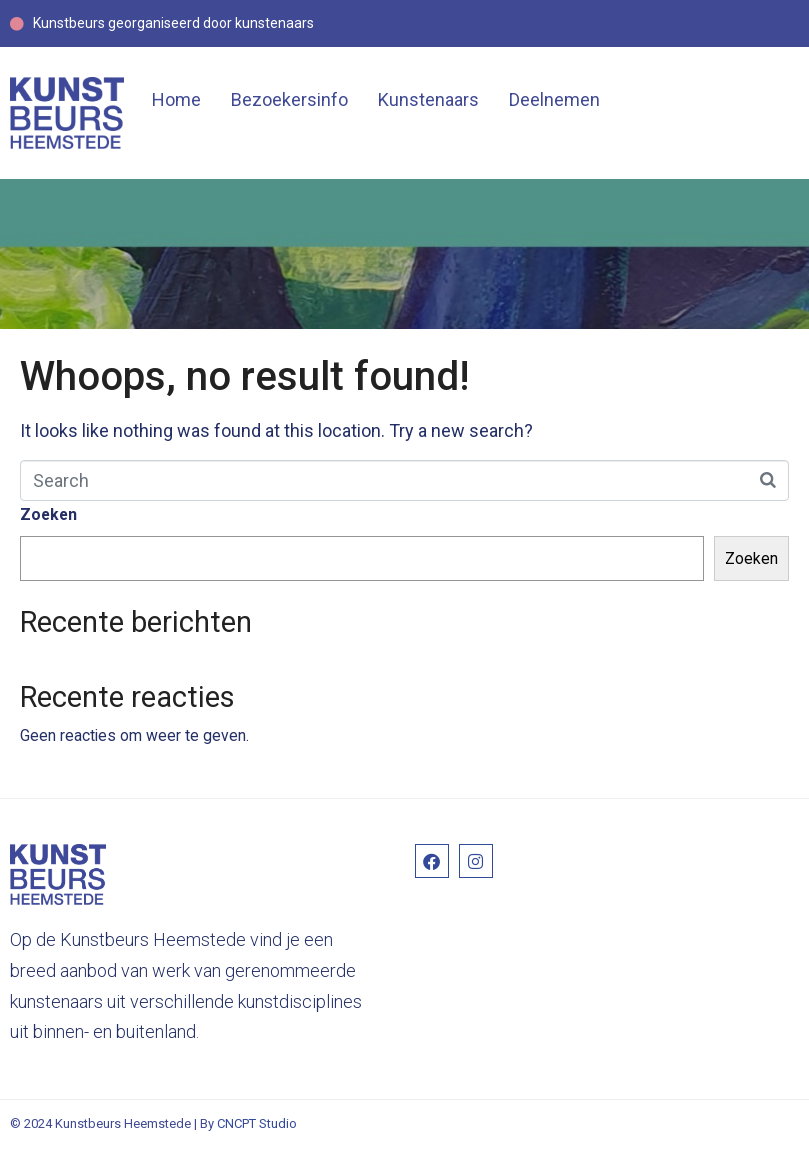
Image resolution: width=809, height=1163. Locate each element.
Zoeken (48, 514)
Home (176, 99)
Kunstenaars (428, 99)
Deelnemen (554, 99)
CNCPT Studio (257, 1123)
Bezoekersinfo (289, 99)
